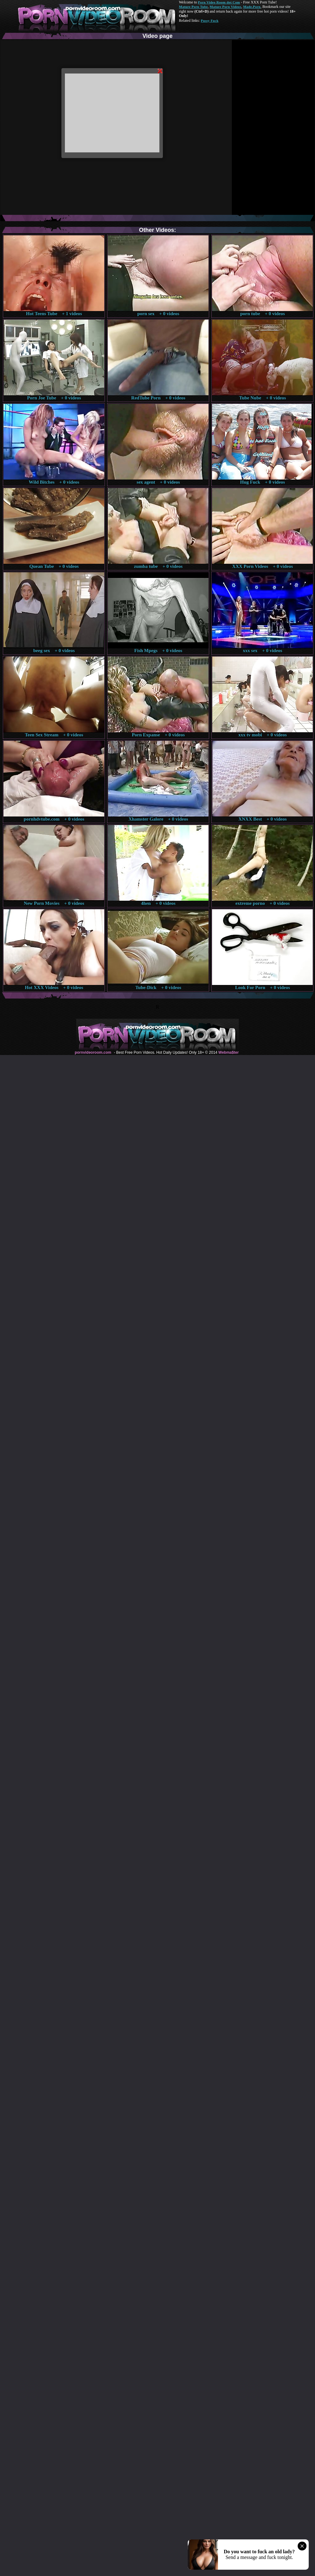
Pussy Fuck (209, 20)
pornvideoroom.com (93, 1052)
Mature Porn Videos (225, 7)
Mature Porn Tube (193, 7)
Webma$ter (228, 1052)
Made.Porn (252, 7)
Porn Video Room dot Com (219, 2)
